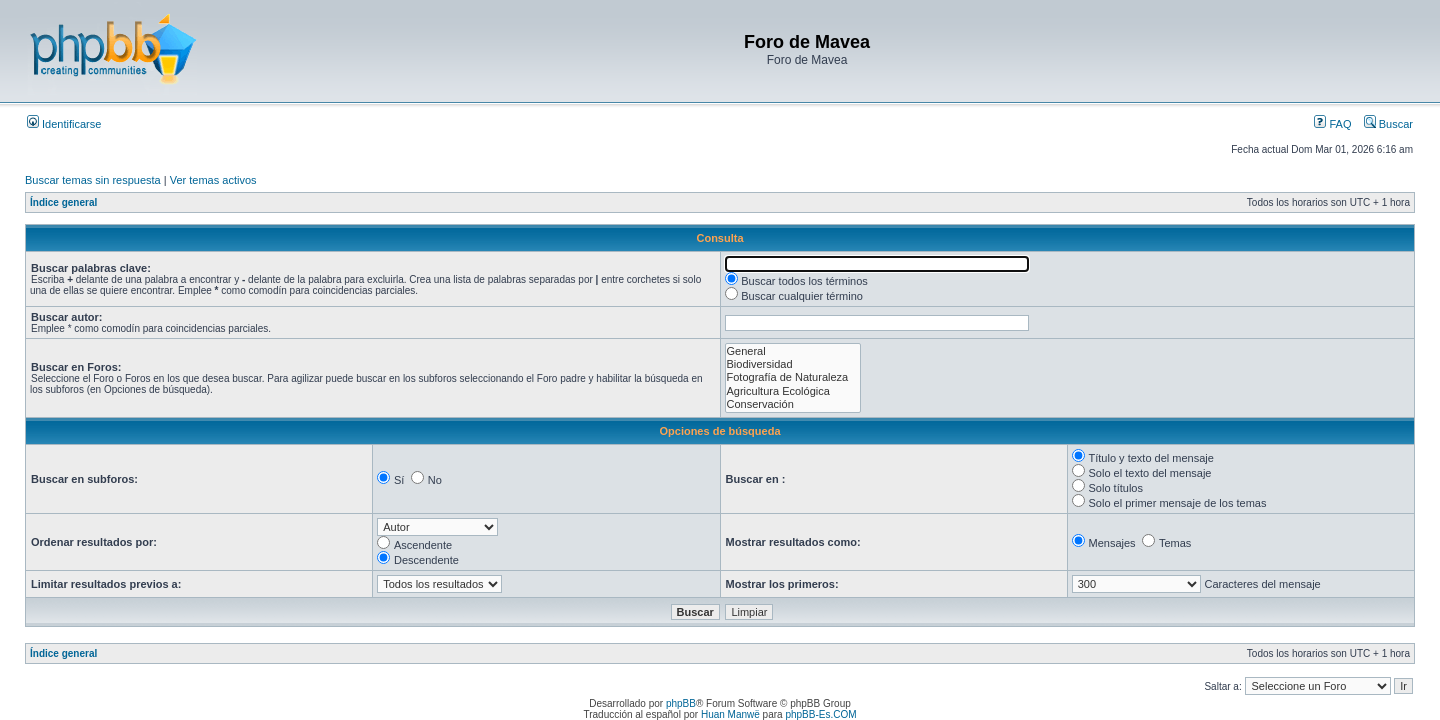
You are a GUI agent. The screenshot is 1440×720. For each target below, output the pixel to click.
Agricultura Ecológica (793, 391)
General (793, 351)
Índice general (63, 202)
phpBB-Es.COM (820, 714)
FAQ (1332, 124)
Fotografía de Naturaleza (793, 377)
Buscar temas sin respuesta (93, 180)
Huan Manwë (730, 714)
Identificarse (64, 124)
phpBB (681, 703)
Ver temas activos (213, 180)
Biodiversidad (793, 364)
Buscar (1388, 124)
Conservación (793, 404)
